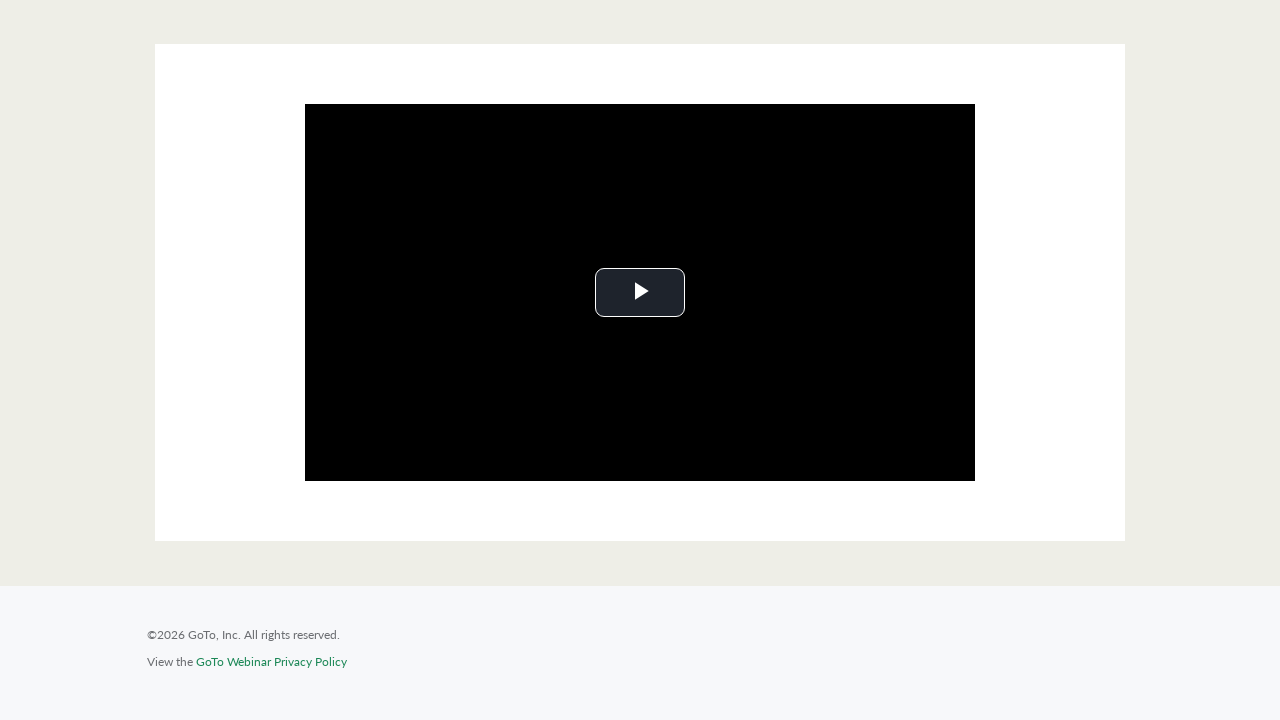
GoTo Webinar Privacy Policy (271, 661)
